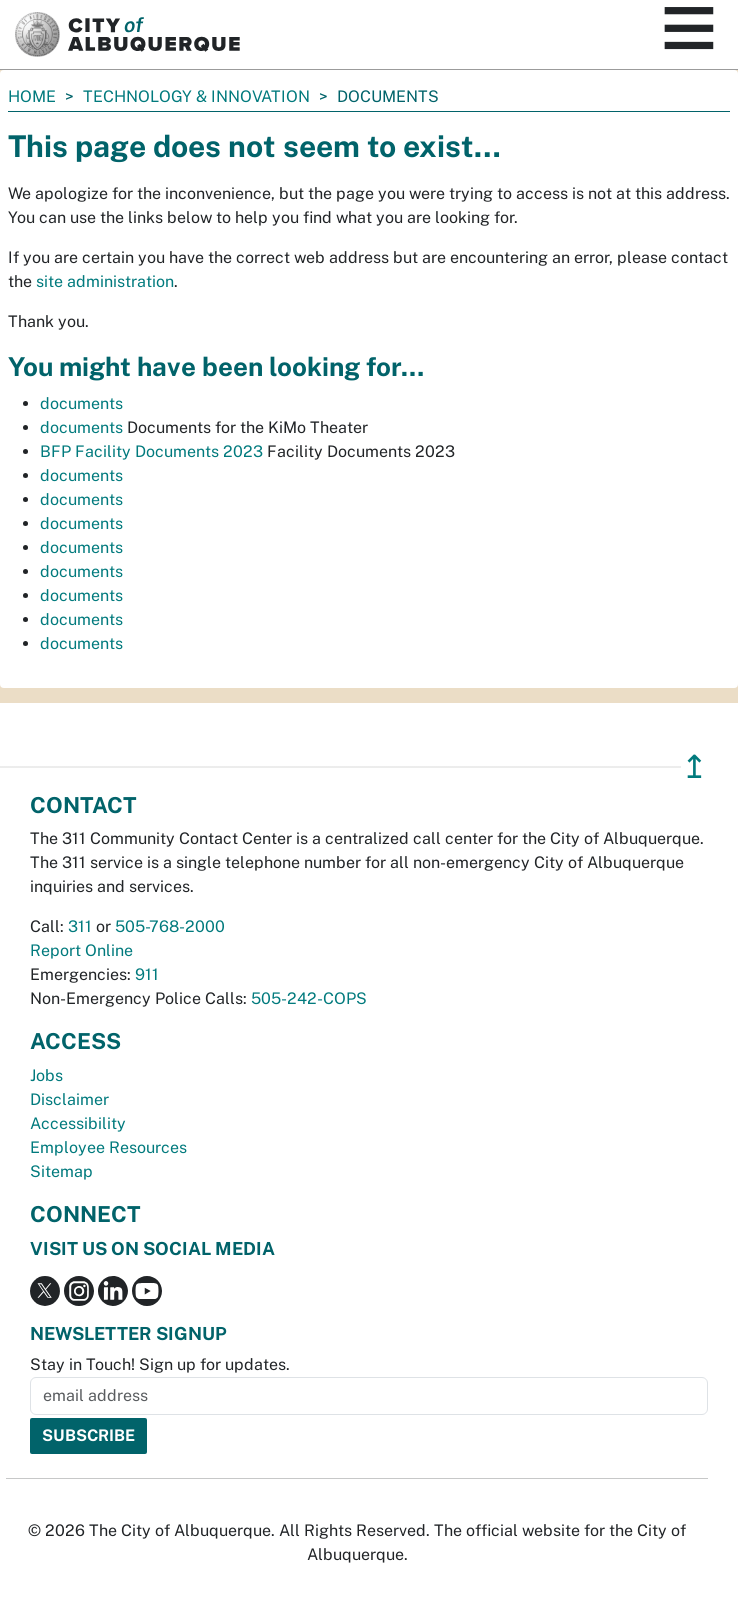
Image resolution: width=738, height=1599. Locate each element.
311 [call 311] (80, 926)
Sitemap (61, 1171)
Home (32, 96)
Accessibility (78, 1123)
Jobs (46, 1075)
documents (81, 403)
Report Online (81, 950)
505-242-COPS (309, 998)
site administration (105, 281)
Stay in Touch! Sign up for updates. (160, 1364)
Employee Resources (108, 1147)
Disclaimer (69, 1099)
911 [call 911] (147, 974)
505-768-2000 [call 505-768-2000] (170, 926)
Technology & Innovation (196, 96)
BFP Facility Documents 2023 (151, 451)
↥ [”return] (694, 766)
